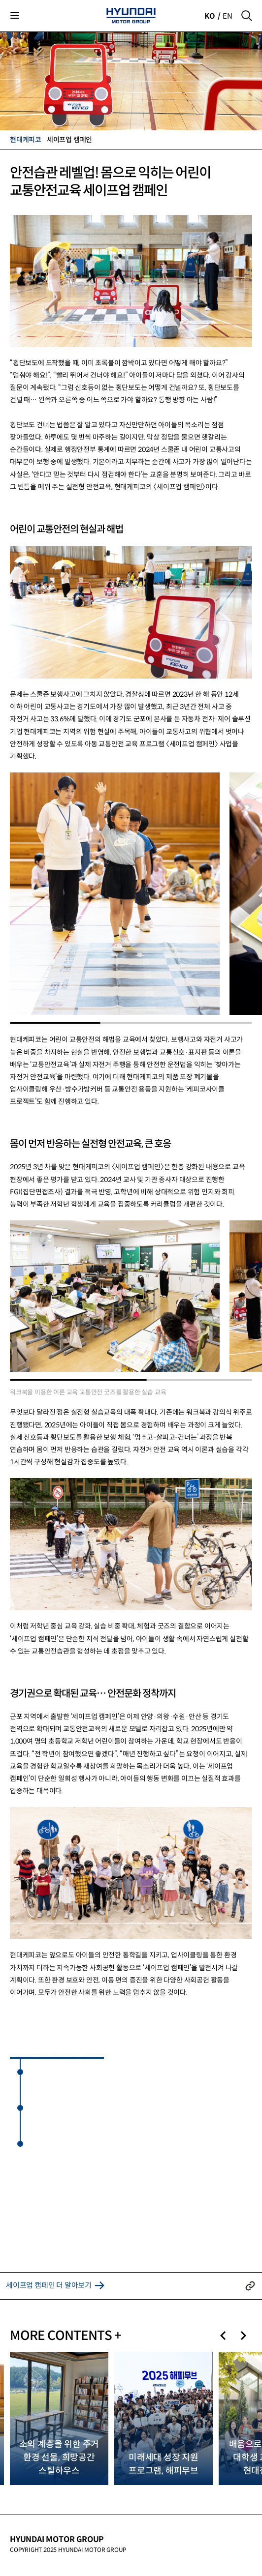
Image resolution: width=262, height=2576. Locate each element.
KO (209, 16)
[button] (223, 2335)
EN (227, 16)
